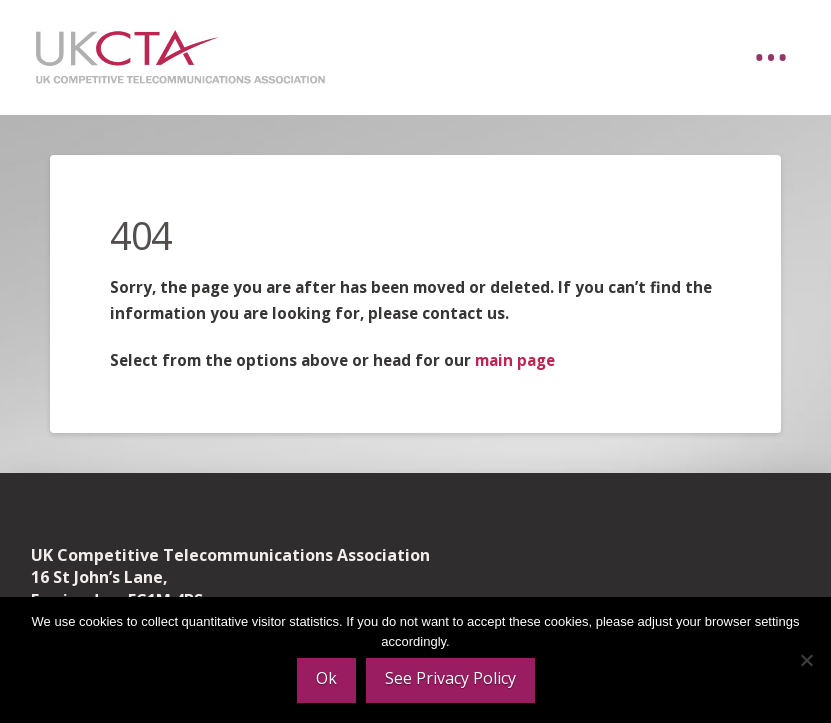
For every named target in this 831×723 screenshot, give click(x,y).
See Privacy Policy (450, 678)
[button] (771, 58)
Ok (326, 678)
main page (515, 360)
